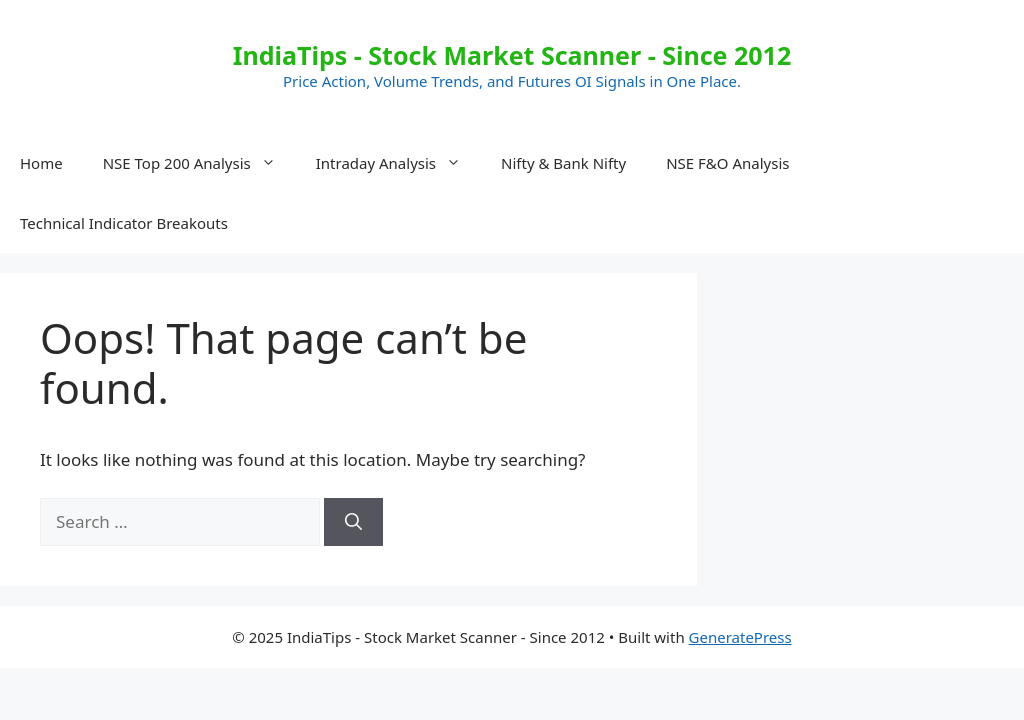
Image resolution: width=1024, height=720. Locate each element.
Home (41, 163)
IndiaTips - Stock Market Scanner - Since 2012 (512, 55)
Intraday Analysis (398, 163)
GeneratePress (740, 637)
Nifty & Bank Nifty (563, 163)
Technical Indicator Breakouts (124, 223)
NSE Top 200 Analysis (199, 163)
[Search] (353, 522)
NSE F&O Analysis (727, 163)
